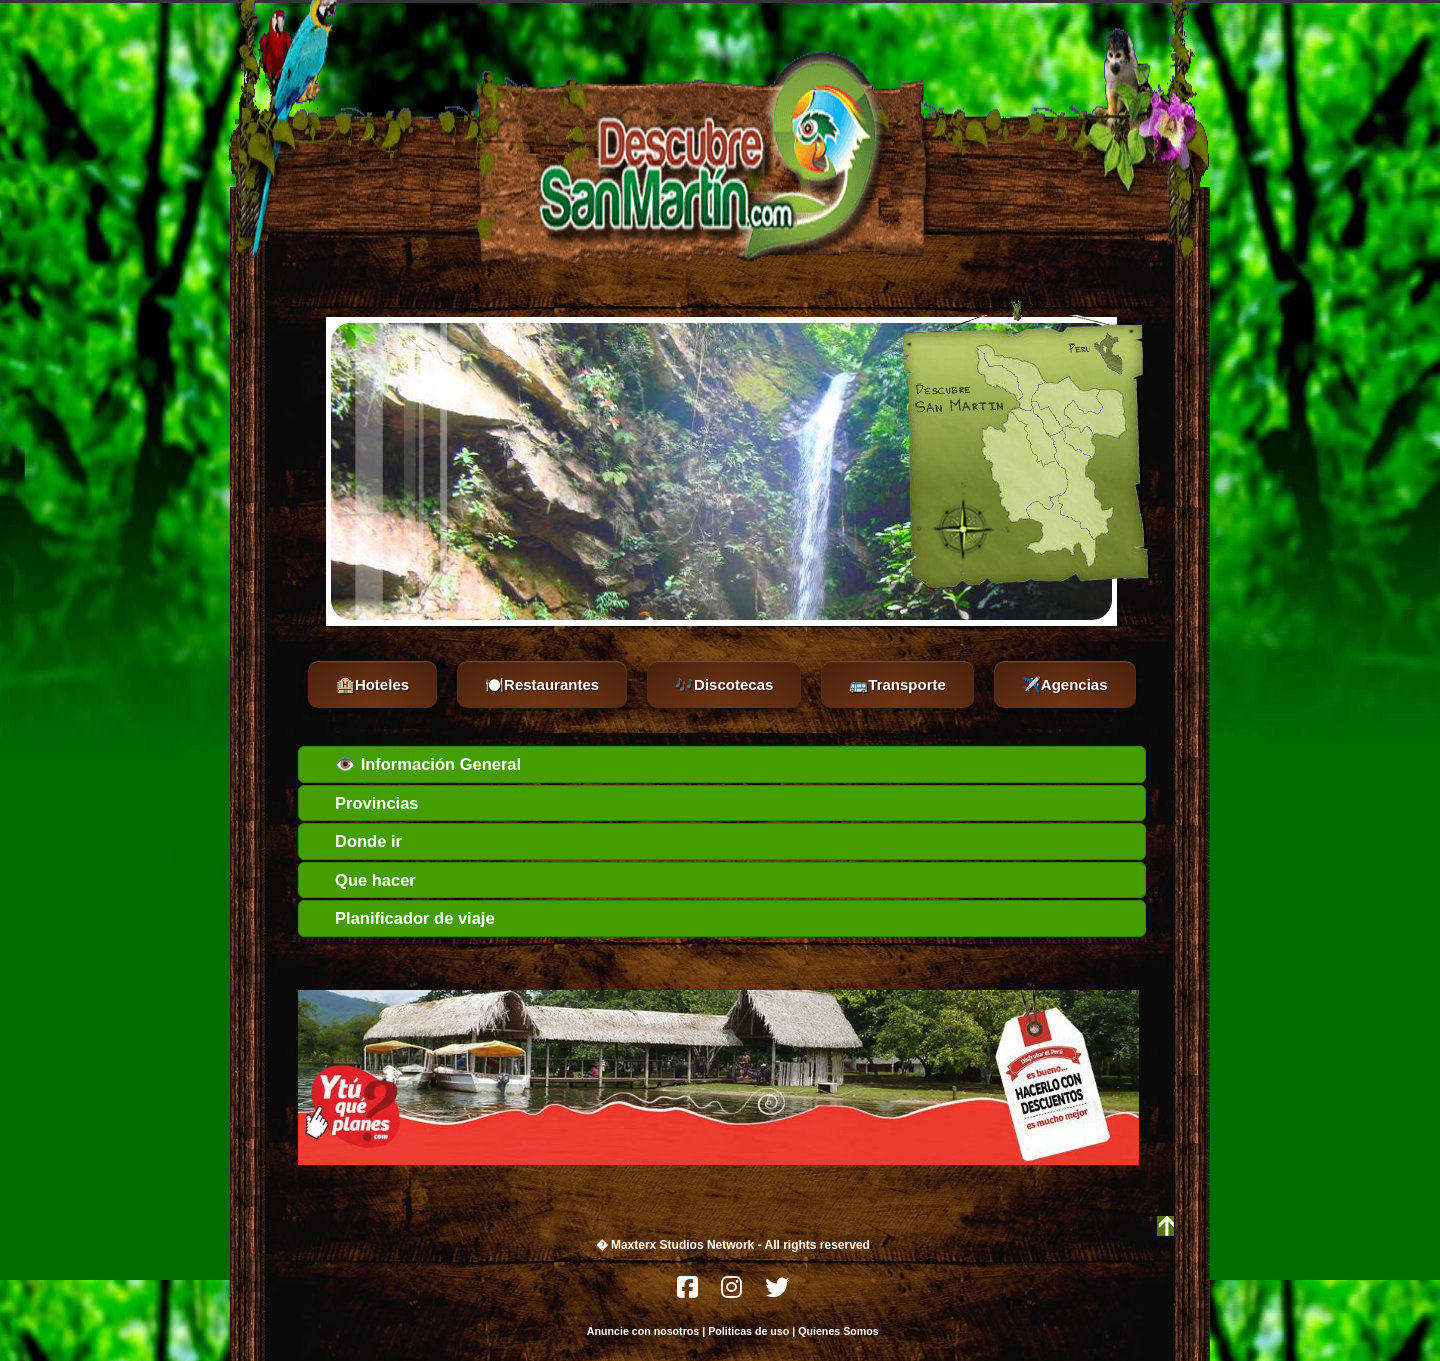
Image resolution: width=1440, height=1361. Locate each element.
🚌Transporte (897, 684)
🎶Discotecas (724, 684)
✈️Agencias (1065, 684)
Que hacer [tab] (361, 880)
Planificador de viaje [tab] (401, 918)
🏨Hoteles (372, 684)
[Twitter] (777, 1292)
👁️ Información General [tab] (414, 764)
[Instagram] (733, 1292)
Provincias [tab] (363, 803)
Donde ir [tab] (354, 841)
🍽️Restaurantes (542, 684)
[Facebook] (689, 1292)
